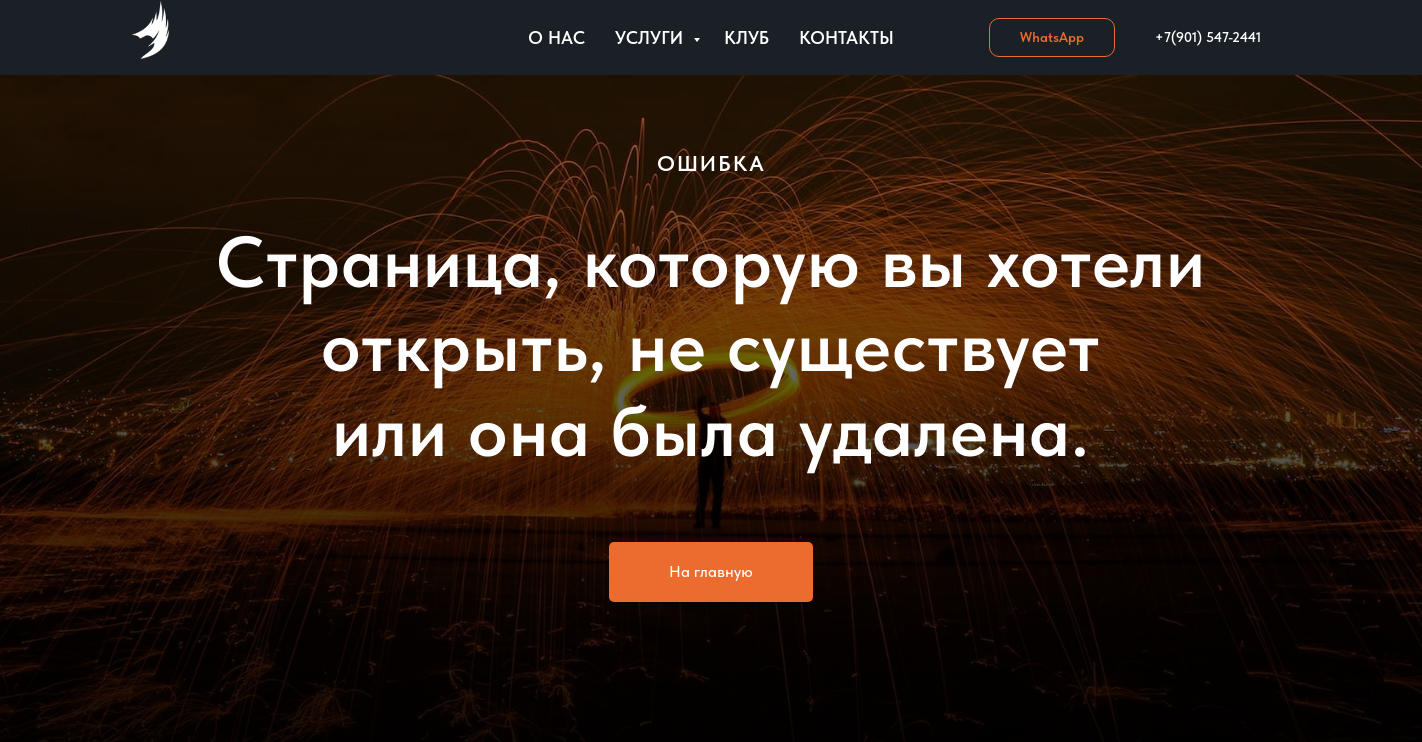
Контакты (846, 37)
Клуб (746, 37)
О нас (556, 37)
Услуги (651, 37)
